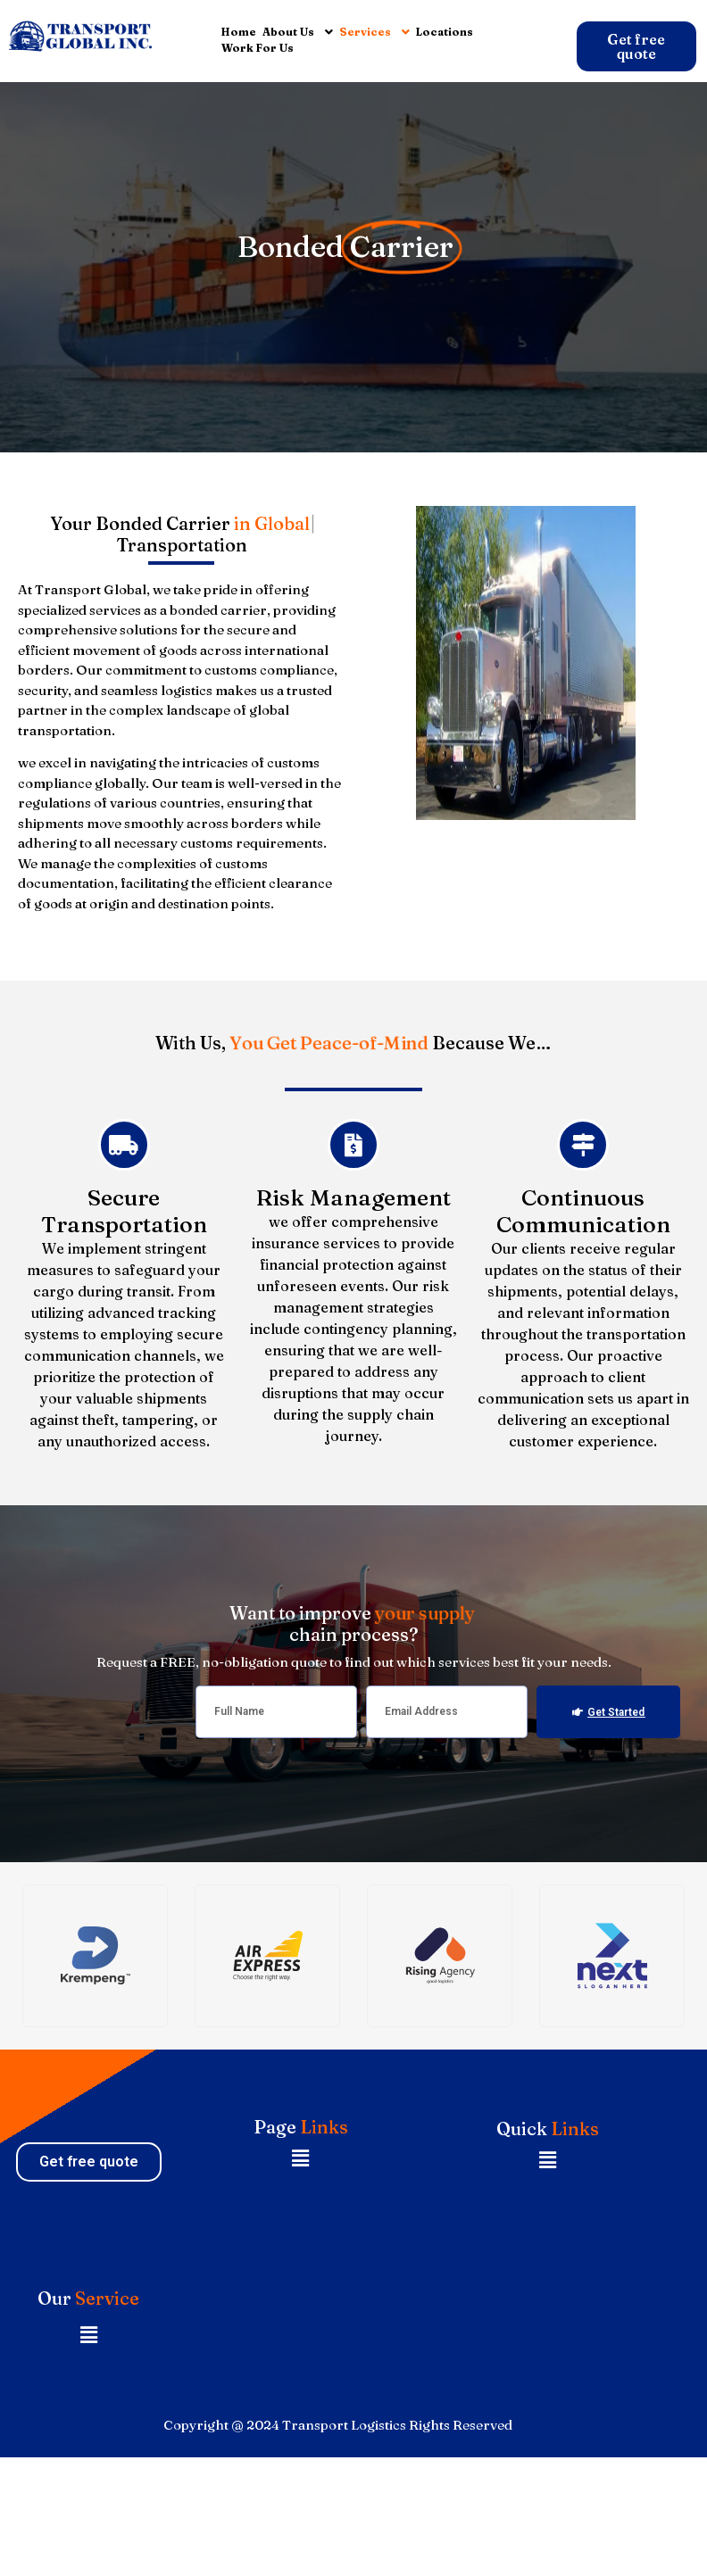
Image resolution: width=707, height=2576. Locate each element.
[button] (300, 2159)
